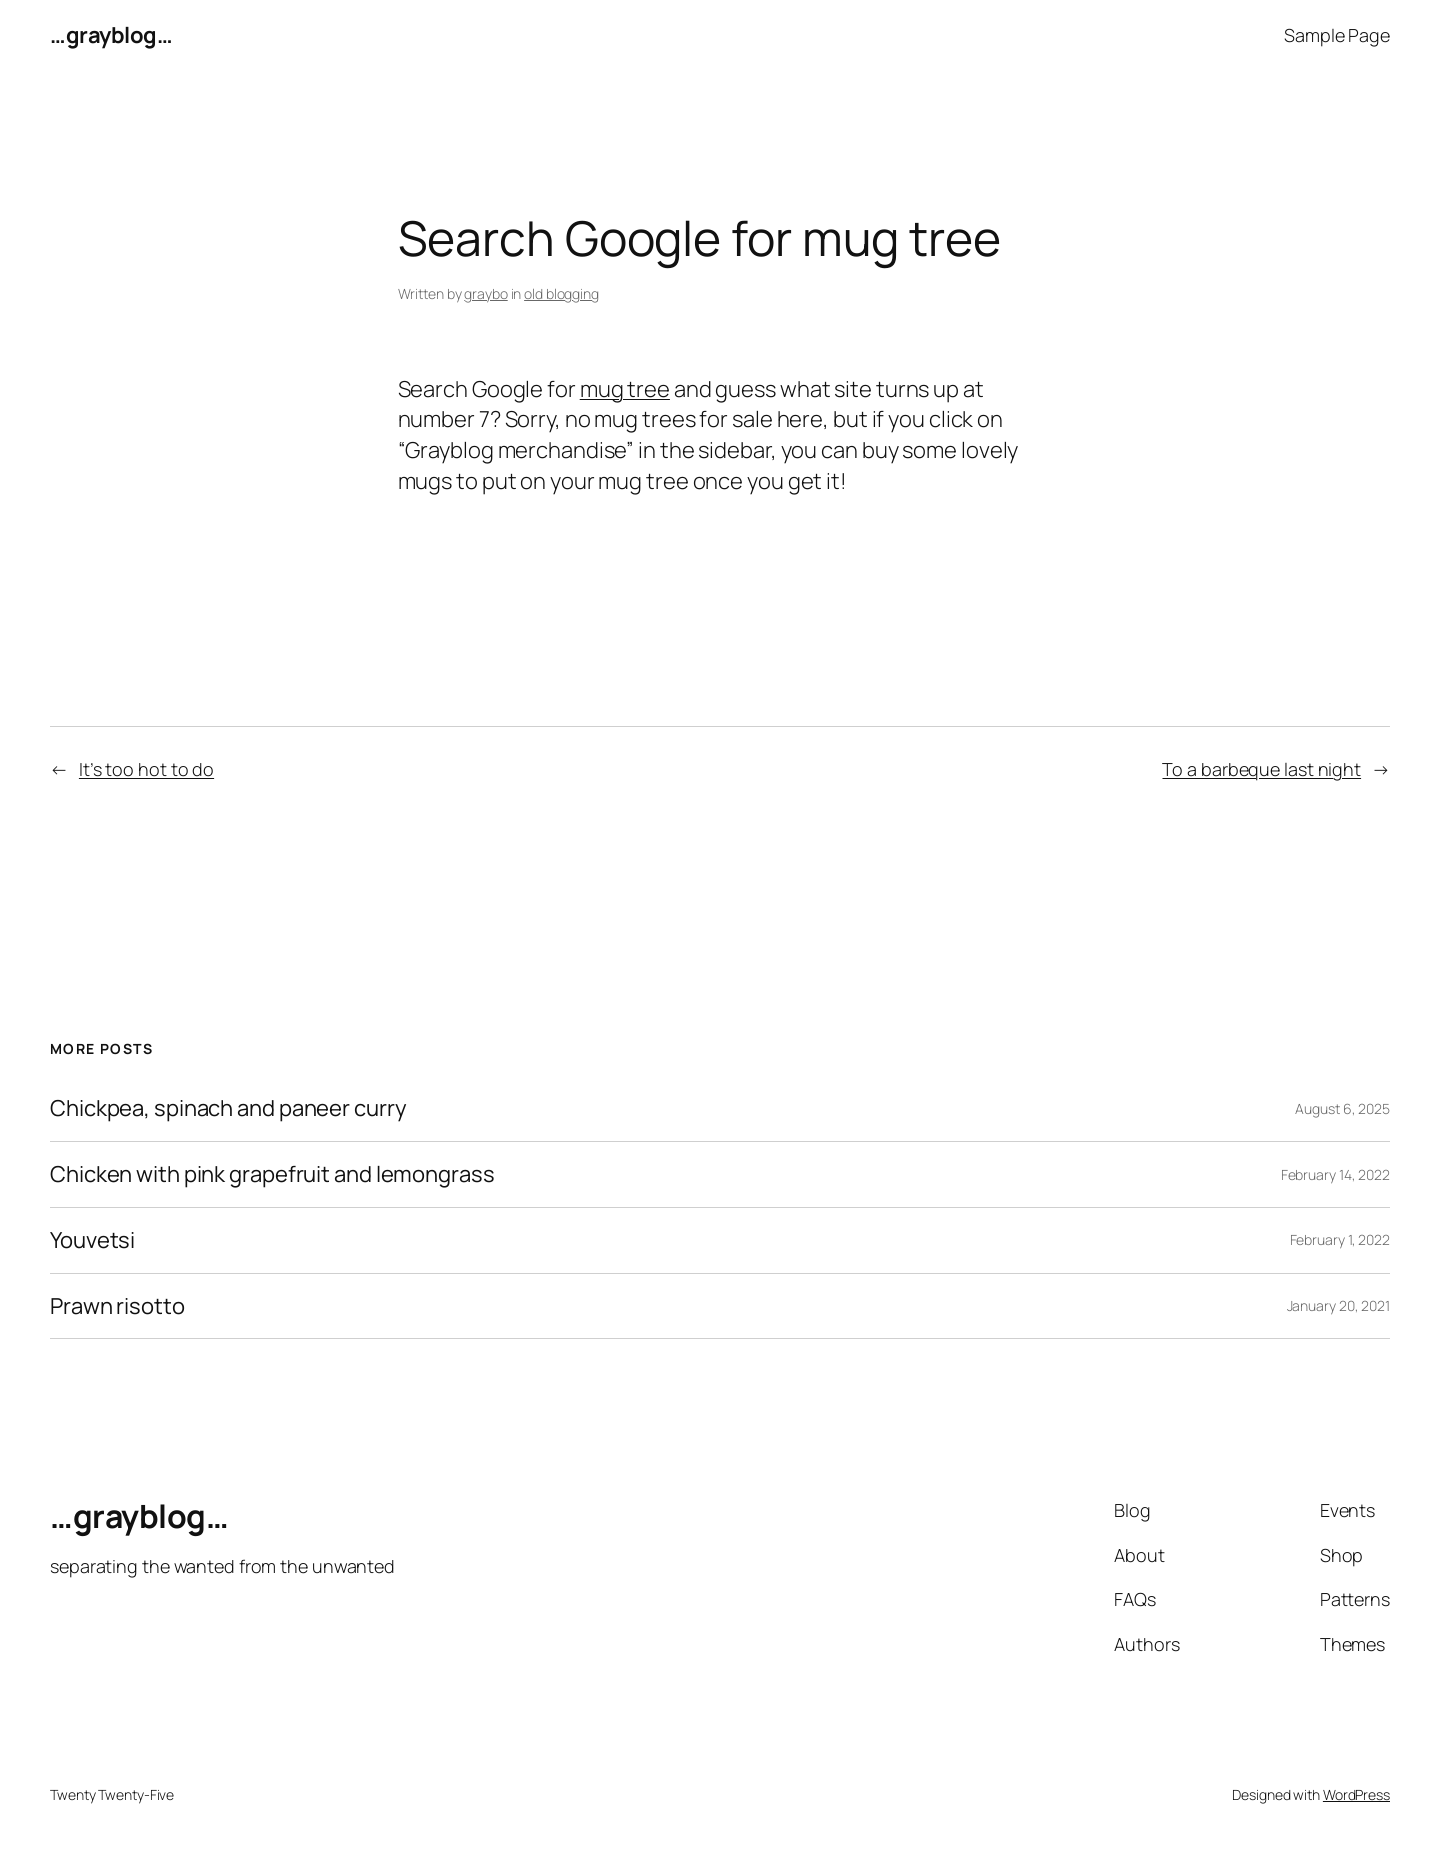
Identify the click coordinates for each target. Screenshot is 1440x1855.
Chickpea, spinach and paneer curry (228, 1108)
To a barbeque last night (1261, 769)
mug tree (625, 389)
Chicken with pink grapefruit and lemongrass (272, 1174)
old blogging (561, 293)
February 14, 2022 (1335, 1174)
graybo (485, 293)
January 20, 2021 (1338, 1305)
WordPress (1356, 1794)
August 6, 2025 (1342, 1108)
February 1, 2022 (1340, 1239)
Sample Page (1337, 35)
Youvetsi (92, 1240)
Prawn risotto (117, 1306)
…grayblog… (111, 35)
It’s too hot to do (146, 769)
